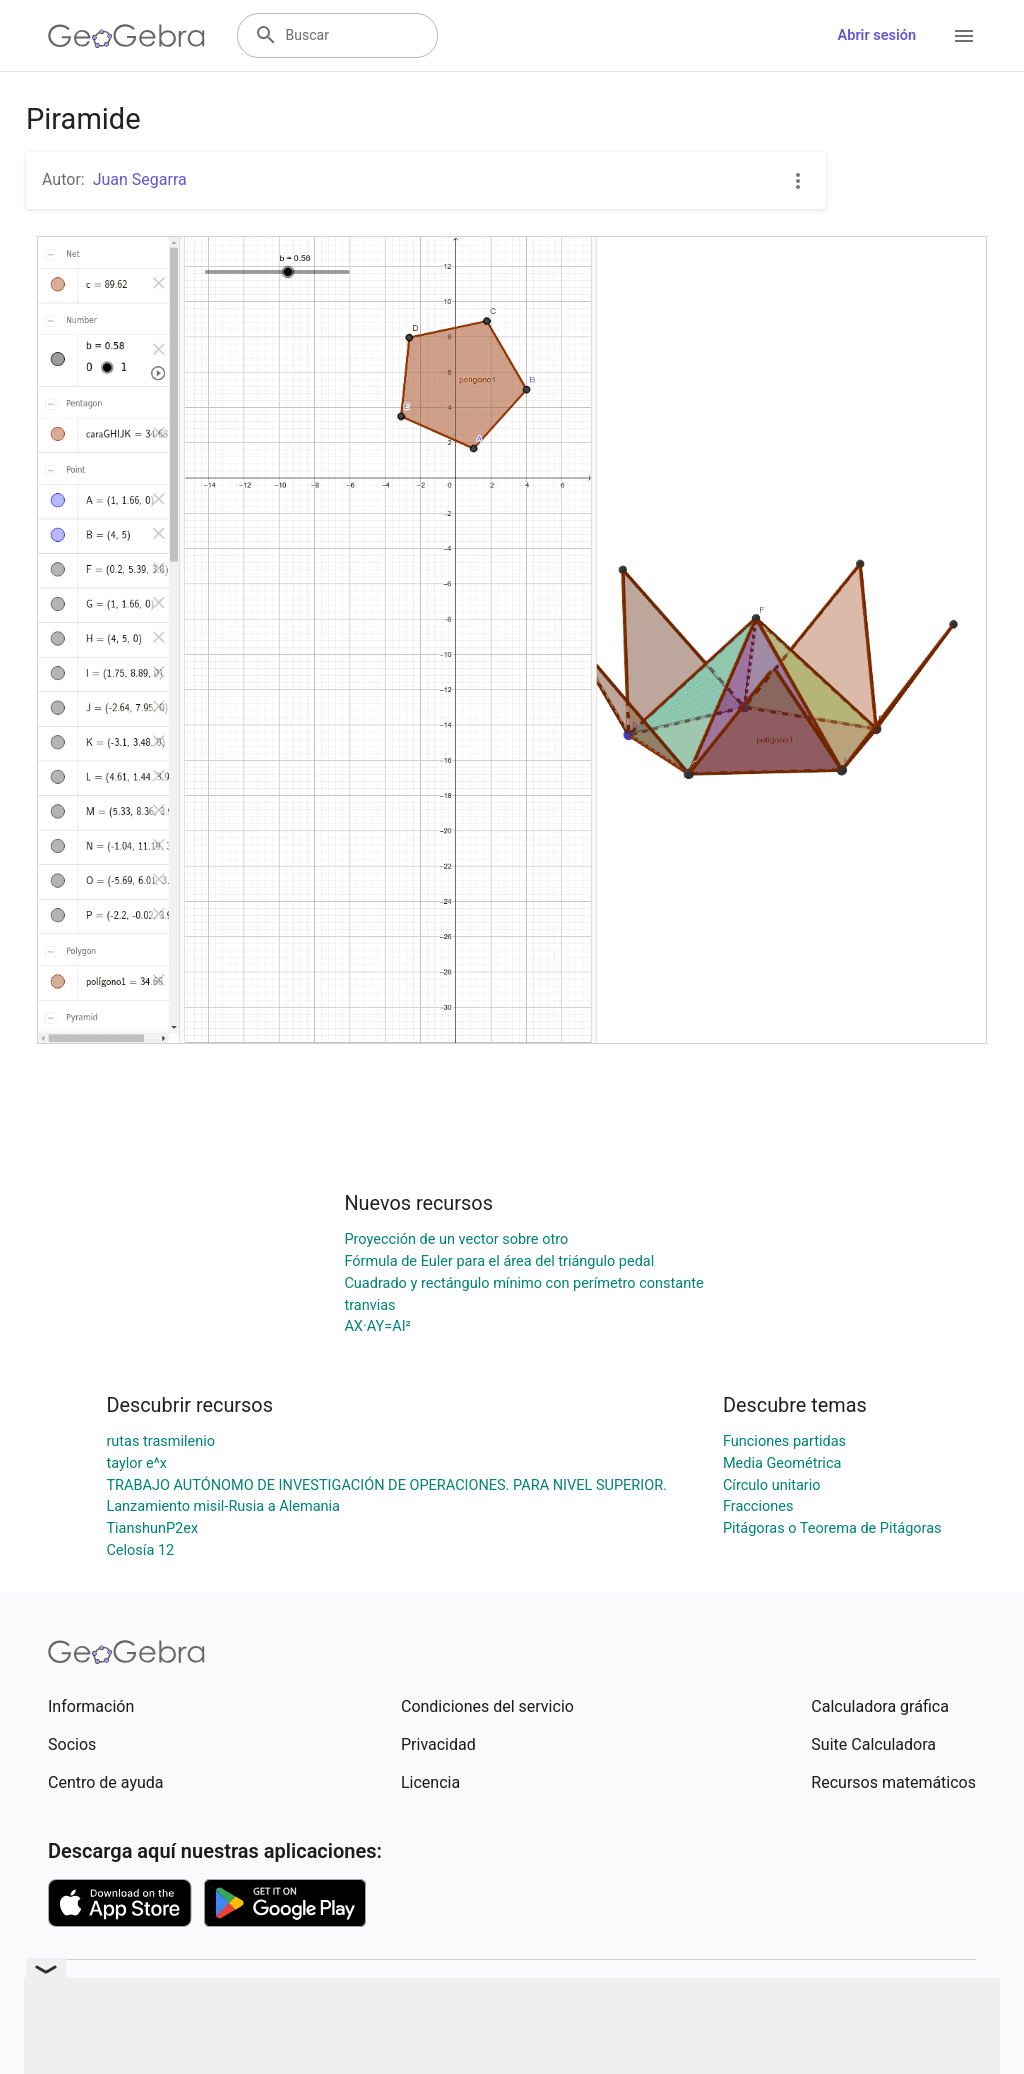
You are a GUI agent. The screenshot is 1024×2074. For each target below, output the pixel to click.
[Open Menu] (964, 36)
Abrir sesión (877, 35)
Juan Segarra (140, 179)
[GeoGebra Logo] (126, 36)
